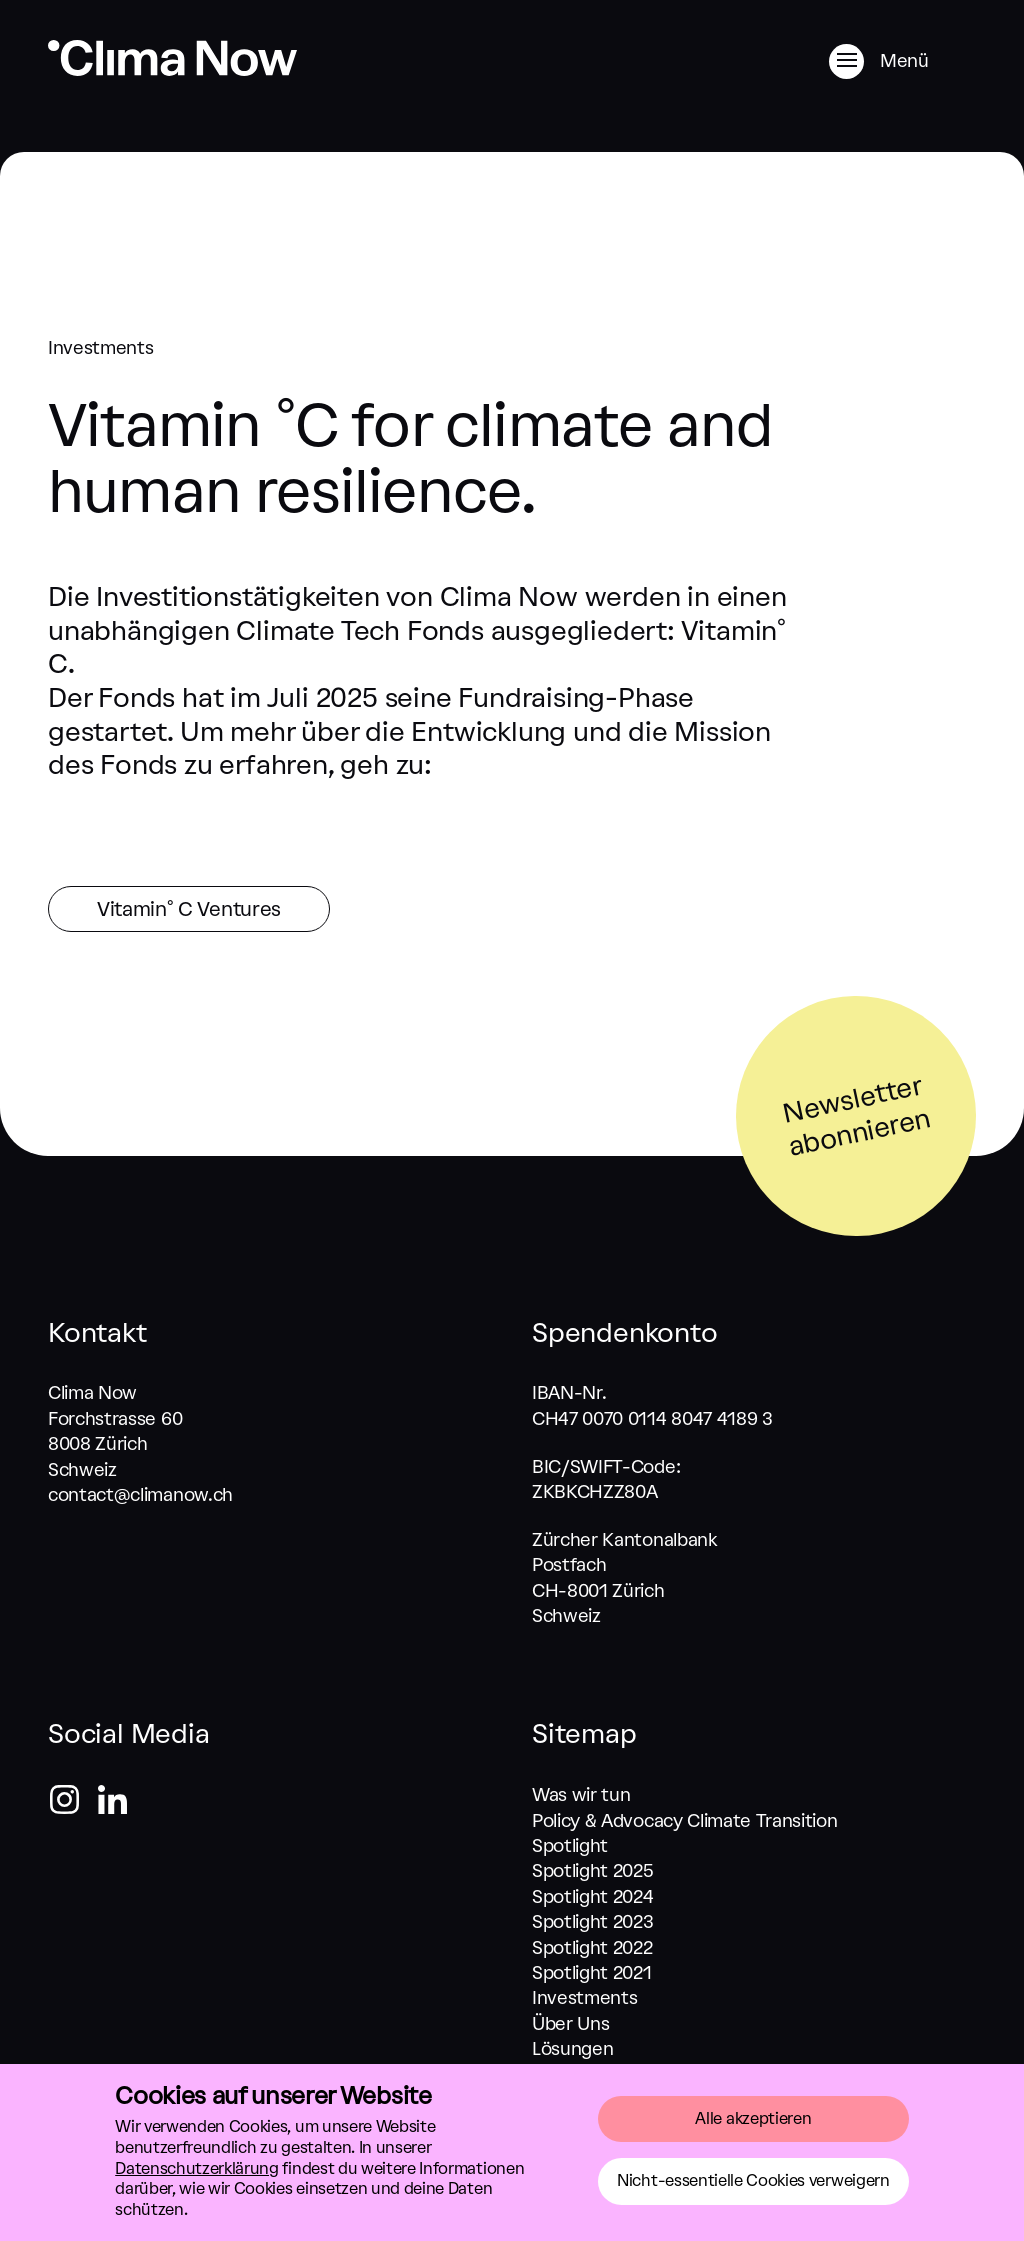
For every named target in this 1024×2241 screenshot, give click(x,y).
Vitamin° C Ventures (189, 909)
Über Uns (570, 2024)
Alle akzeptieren (753, 2118)
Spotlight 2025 (593, 1871)
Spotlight (570, 1846)
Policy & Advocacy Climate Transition (684, 1821)
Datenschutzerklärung (197, 2168)
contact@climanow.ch (140, 1495)
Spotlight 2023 (593, 1922)
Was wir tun (581, 1795)
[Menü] (902, 61)
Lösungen (572, 2049)
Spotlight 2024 (593, 1897)
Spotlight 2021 (592, 1973)
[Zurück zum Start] (172, 70)
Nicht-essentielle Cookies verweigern (753, 2180)
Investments (584, 1998)
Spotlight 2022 (592, 1948)
